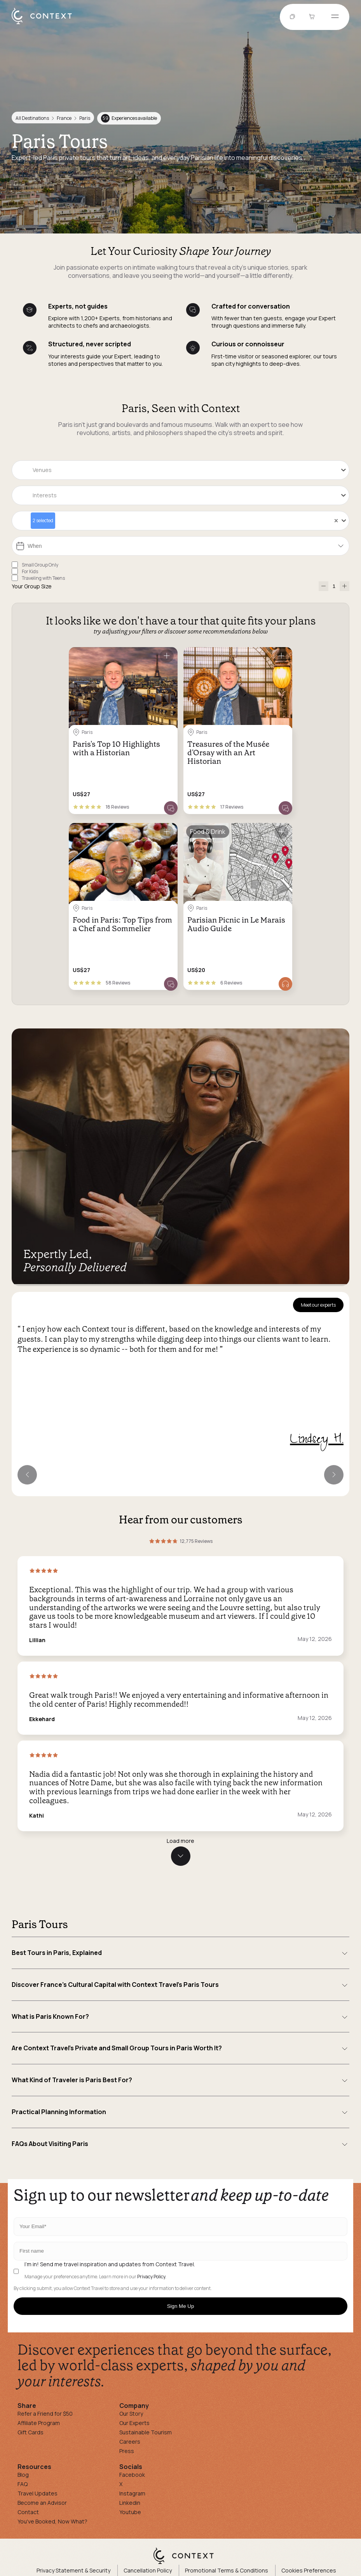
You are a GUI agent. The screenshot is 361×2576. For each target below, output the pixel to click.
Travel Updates (37, 2493)
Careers (129, 2441)
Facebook (132, 2474)
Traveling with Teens (43, 578)
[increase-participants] (344, 586)
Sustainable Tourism (145, 2432)
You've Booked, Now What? (52, 2521)
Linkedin (129, 2502)
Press (126, 2451)
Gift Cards (30, 2432)
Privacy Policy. (151, 2277)
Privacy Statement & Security (73, 2570)
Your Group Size (32, 586)
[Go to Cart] (313, 17)
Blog (23, 2474)
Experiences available (129, 118)
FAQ (22, 2484)
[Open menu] (334, 17)
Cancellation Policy (148, 2570)
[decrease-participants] (323, 586)
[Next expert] (334, 1475)
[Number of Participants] (334, 586)
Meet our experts (318, 1305)
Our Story (131, 2413)
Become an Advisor (42, 2502)
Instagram (132, 2493)
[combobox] (180, 470)
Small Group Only (40, 565)
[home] (46, 23)
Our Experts (134, 2423)
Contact (28, 2512)
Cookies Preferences (308, 2570)
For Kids (30, 571)
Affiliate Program (38, 2423)
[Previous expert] (27, 1475)
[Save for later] (167, 656)
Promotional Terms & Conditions (226, 2570)
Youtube (130, 2512)
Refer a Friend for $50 (45, 2413)
